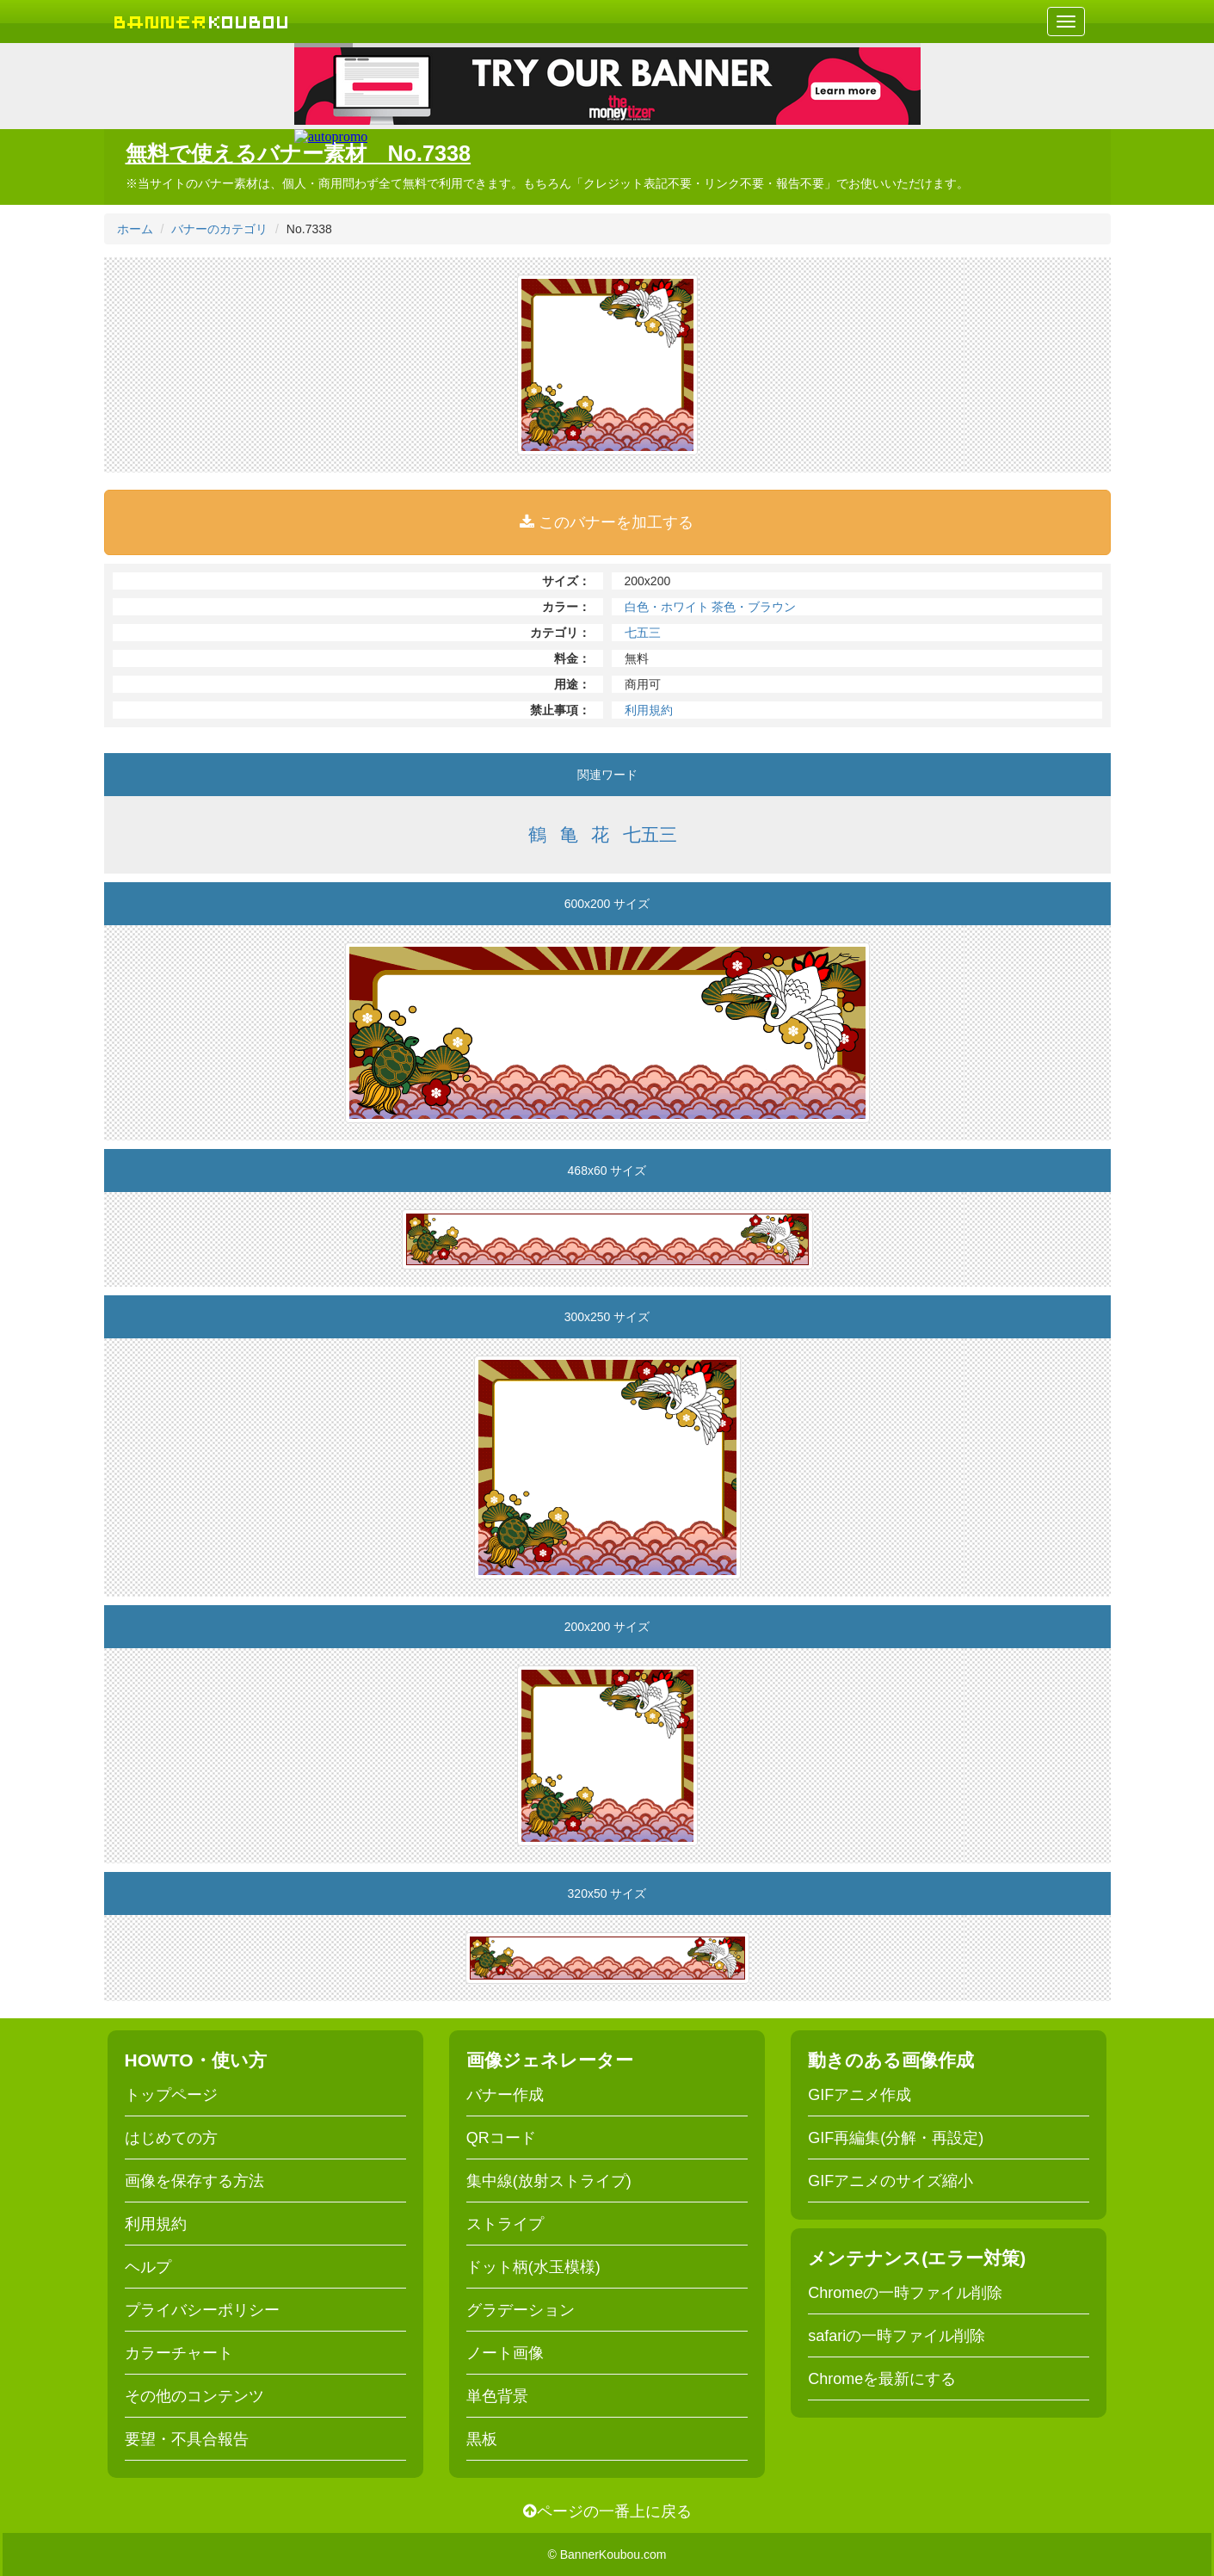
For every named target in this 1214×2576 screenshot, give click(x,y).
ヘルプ (148, 2267)
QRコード (501, 2138)
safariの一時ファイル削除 (896, 2335)
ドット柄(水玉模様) (533, 2267)
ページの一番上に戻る (607, 2511)
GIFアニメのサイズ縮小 (890, 2181)
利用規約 (649, 710)
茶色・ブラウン (754, 607)
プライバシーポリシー (202, 2310)
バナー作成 (505, 2094)
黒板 (481, 2439)
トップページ (171, 2094)
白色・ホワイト (667, 607)
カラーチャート (179, 2353)
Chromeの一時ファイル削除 (905, 2292)
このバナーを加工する (606, 522)
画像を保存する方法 (194, 2181)
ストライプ (505, 2224)
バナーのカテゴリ (219, 229)
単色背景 (497, 2396)
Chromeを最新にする (882, 2379)
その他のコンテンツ (194, 2396)
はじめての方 (171, 2138)
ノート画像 (505, 2353)
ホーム (135, 229)
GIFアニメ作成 (859, 2094)
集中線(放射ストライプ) (549, 2181)
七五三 (643, 632)
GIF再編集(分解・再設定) (895, 2138)
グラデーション (520, 2310)
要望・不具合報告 (187, 2439)
